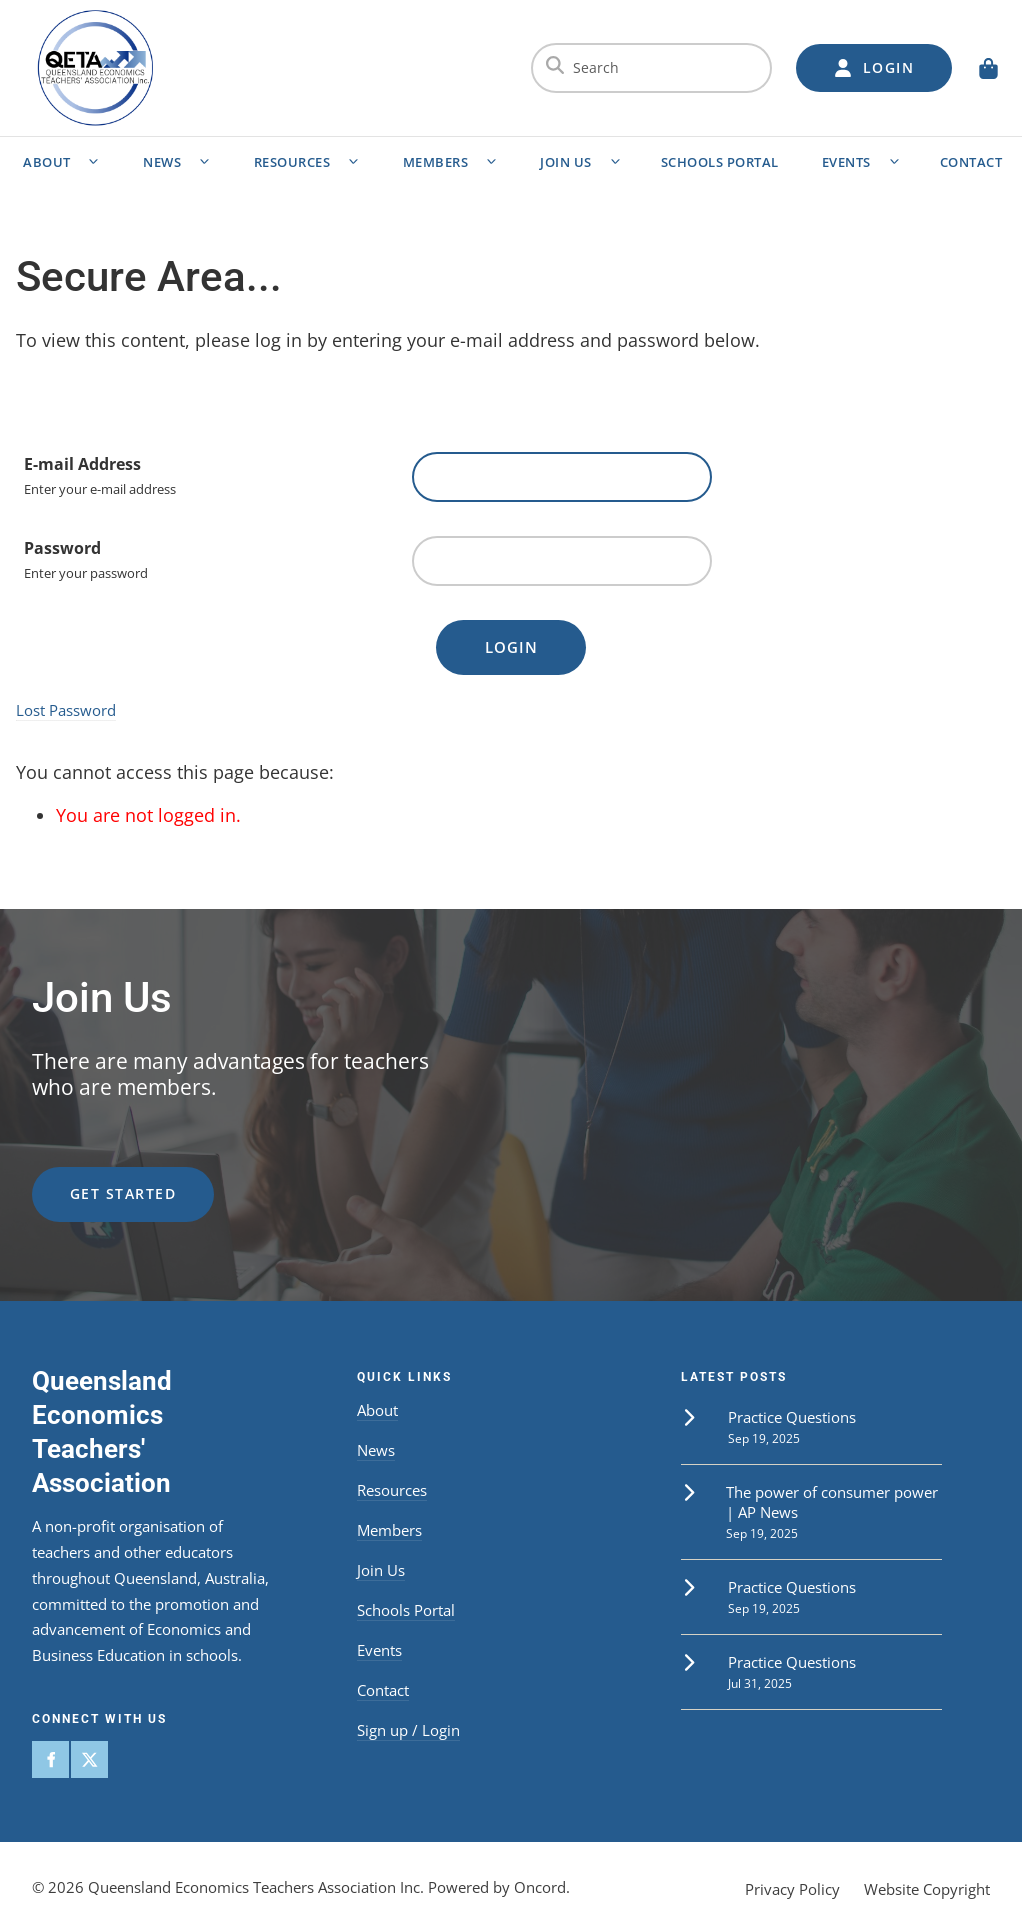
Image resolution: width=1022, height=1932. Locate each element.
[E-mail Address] (562, 477)
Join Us (566, 162)
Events (846, 162)
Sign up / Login (408, 1730)
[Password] (562, 561)
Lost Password (66, 710)
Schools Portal (720, 162)
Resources (292, 162)
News (162, 162)
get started (85, 1178)
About (47, 162)
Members (436, 162)
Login (511, 647)
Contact (383, 1690)
